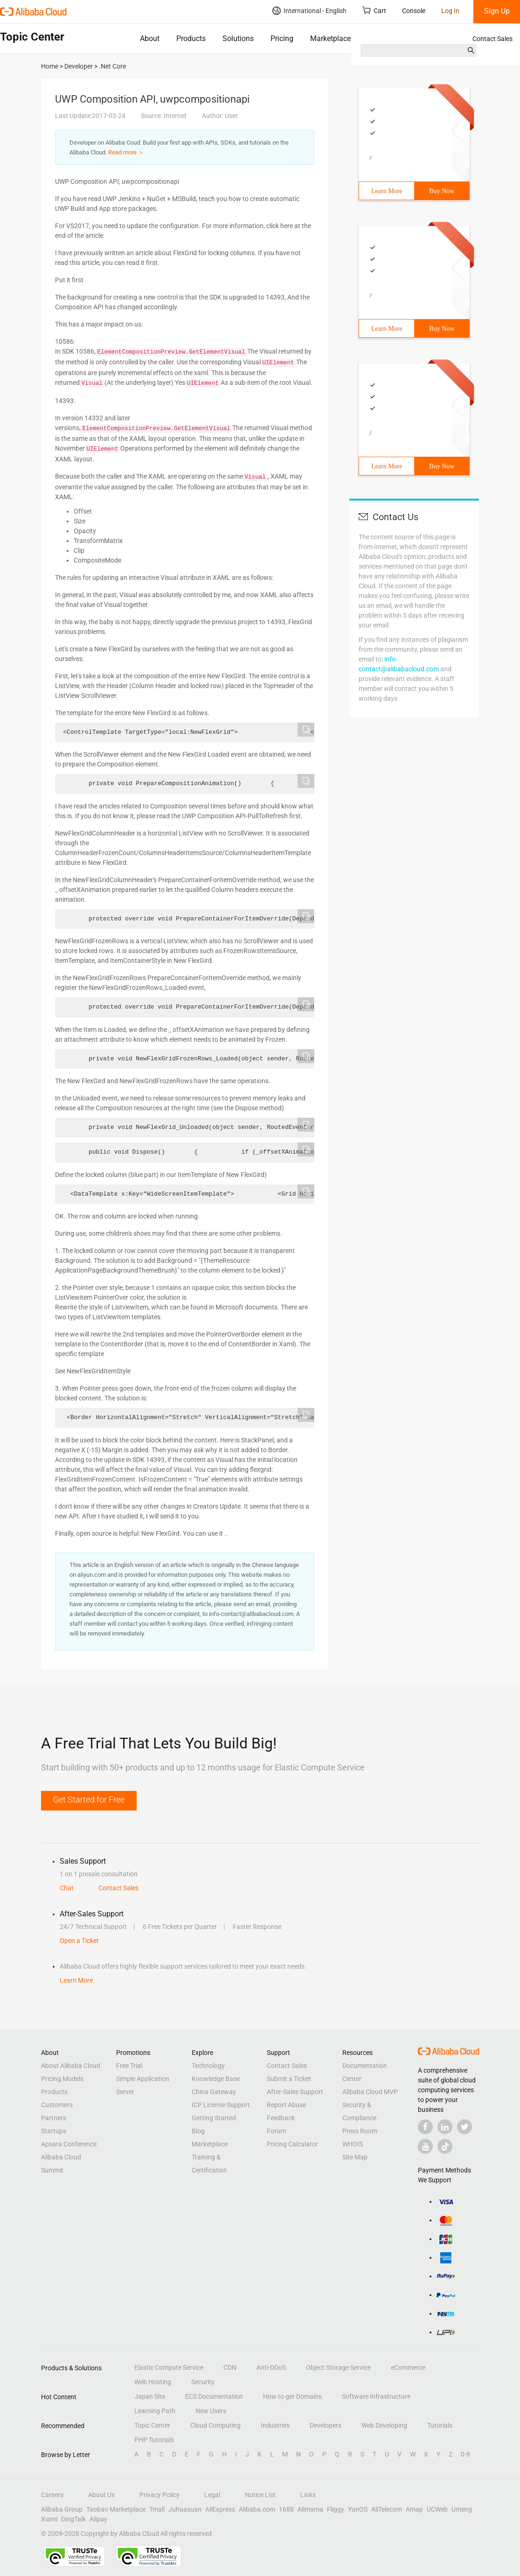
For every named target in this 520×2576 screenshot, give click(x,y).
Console (413, 10)
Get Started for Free (89, 1799)
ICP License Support (221, 2105)
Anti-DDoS (271, 2367)
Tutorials (439, 2425)
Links (308, 2495)
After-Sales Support (295, 2092)
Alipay (98, 2519)
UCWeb (437, 2509)
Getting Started (214, 2118)
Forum (276, 2131)
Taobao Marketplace (116, 2509)
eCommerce (408, 2367)
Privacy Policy (159, 2495)
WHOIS (352, 2144)
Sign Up (497, 11)
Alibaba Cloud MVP (370, 2092)
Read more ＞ (126, 152)
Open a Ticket (79, 1940)
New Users (210, 2411)
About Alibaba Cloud (70, 2065)
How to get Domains (292, 2396)
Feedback (281, 2118)
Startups (53, 2131)
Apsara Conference (69, 2144)
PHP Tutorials (154, 2440)
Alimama (310, 2509)
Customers (57, 2105)
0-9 (465, 2454)
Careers (52, 2495)
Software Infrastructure (376, 2396)
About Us (101, 2495)
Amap (414, 2509)
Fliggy (335, 2509)
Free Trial (129, 2065)
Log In (450, 10)
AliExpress (220, 2509)
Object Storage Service (338, 2367)
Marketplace (330, 38)
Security (203, 2382)
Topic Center (152, 2425)
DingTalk (73, 2519)
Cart (374, 10)
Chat (67, 1888)
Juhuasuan (184, 2509)
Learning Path (154, 2411)
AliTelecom (386, 2509)
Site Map (354, 2157)
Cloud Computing (215, 2425)
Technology (208, 2065)
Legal (212, 2495)
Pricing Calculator (292, 2144)
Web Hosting (152, 2382)
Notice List (260, 2495)
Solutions (238, 38)
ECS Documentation (214, 2396)
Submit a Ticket (289, 2078)
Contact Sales (492, 38)
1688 (286, 2509)
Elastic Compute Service (168, 2367)
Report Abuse (286, 2105)
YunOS (357, 2509)
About (149, 38)
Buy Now (441, 191)
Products (191, 38)
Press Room (359, 2131)
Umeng (461, 2509)
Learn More (386, 191)
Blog (198, 2131)
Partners (53, 2118)
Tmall (157, 2509)
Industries (275, 2425)
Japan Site (149, 2396)
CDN (229, 2367)
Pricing (281, 38)
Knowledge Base (216, 2078)
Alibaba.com (257, 2509)
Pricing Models (62, 2078)
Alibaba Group (62, 2509)
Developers (325, 2425)
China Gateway (214, 2092)
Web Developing (384, 2425)
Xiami (49, 2519)
